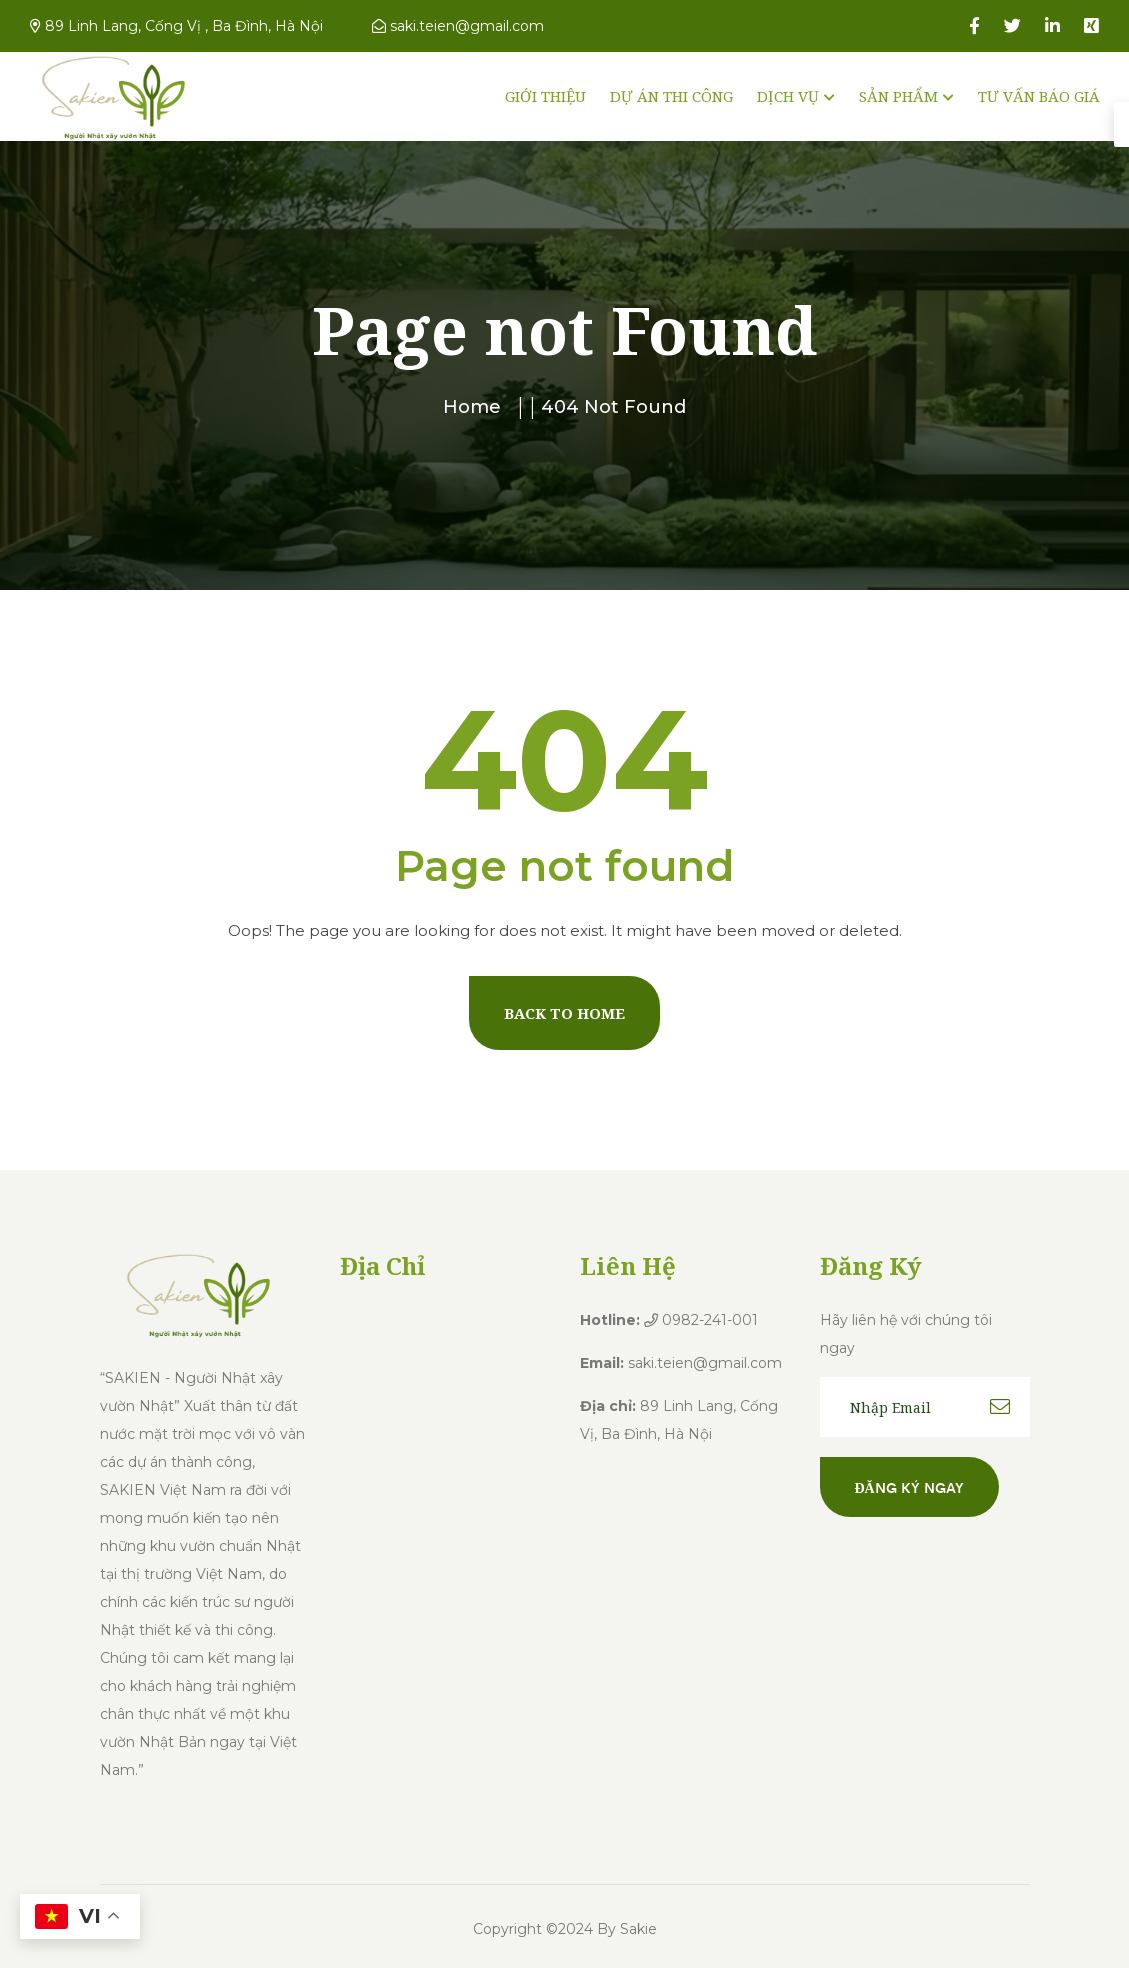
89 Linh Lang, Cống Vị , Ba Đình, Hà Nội (176, 26)
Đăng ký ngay (909, 1487)
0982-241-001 (701, 1320)
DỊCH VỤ (788, 96)
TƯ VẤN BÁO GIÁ (1039, 96)
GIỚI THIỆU (545, 96)
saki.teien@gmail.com (458, 26)
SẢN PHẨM (898, 96)
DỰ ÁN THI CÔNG (671, 96)
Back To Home (564, 1013)
